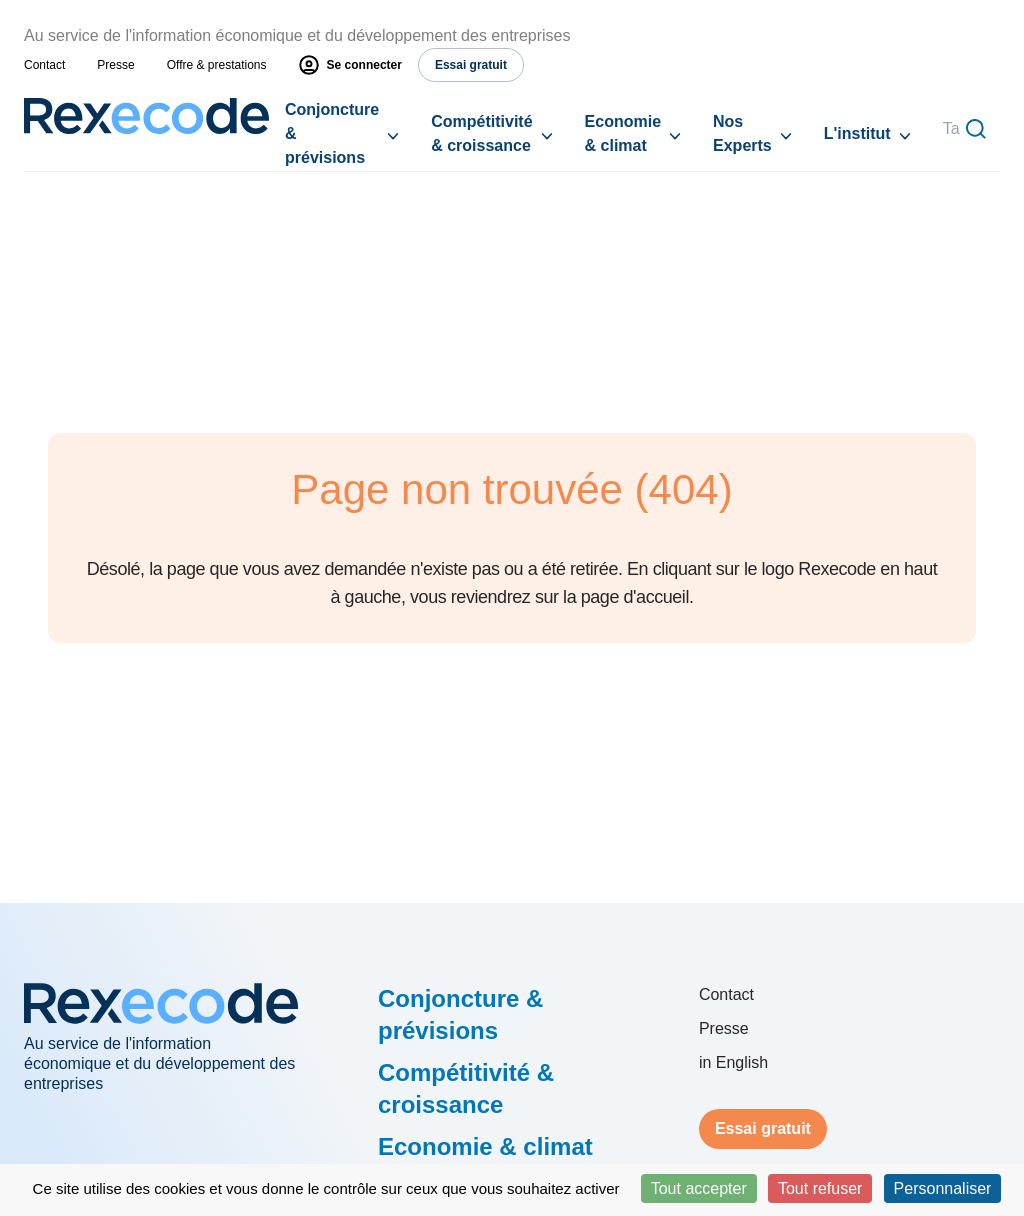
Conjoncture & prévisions (332, 133)
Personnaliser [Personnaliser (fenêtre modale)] (943, 1188)
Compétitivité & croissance (481, 133)
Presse (115, 65)
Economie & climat (623, 133)
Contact (44, 65)
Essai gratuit (763, 1128)
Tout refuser (820, 1188)
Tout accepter (699, 1188)
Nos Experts (742, 133)
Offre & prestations (217, 65)
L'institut (857, 133)
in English (733, 1062)
